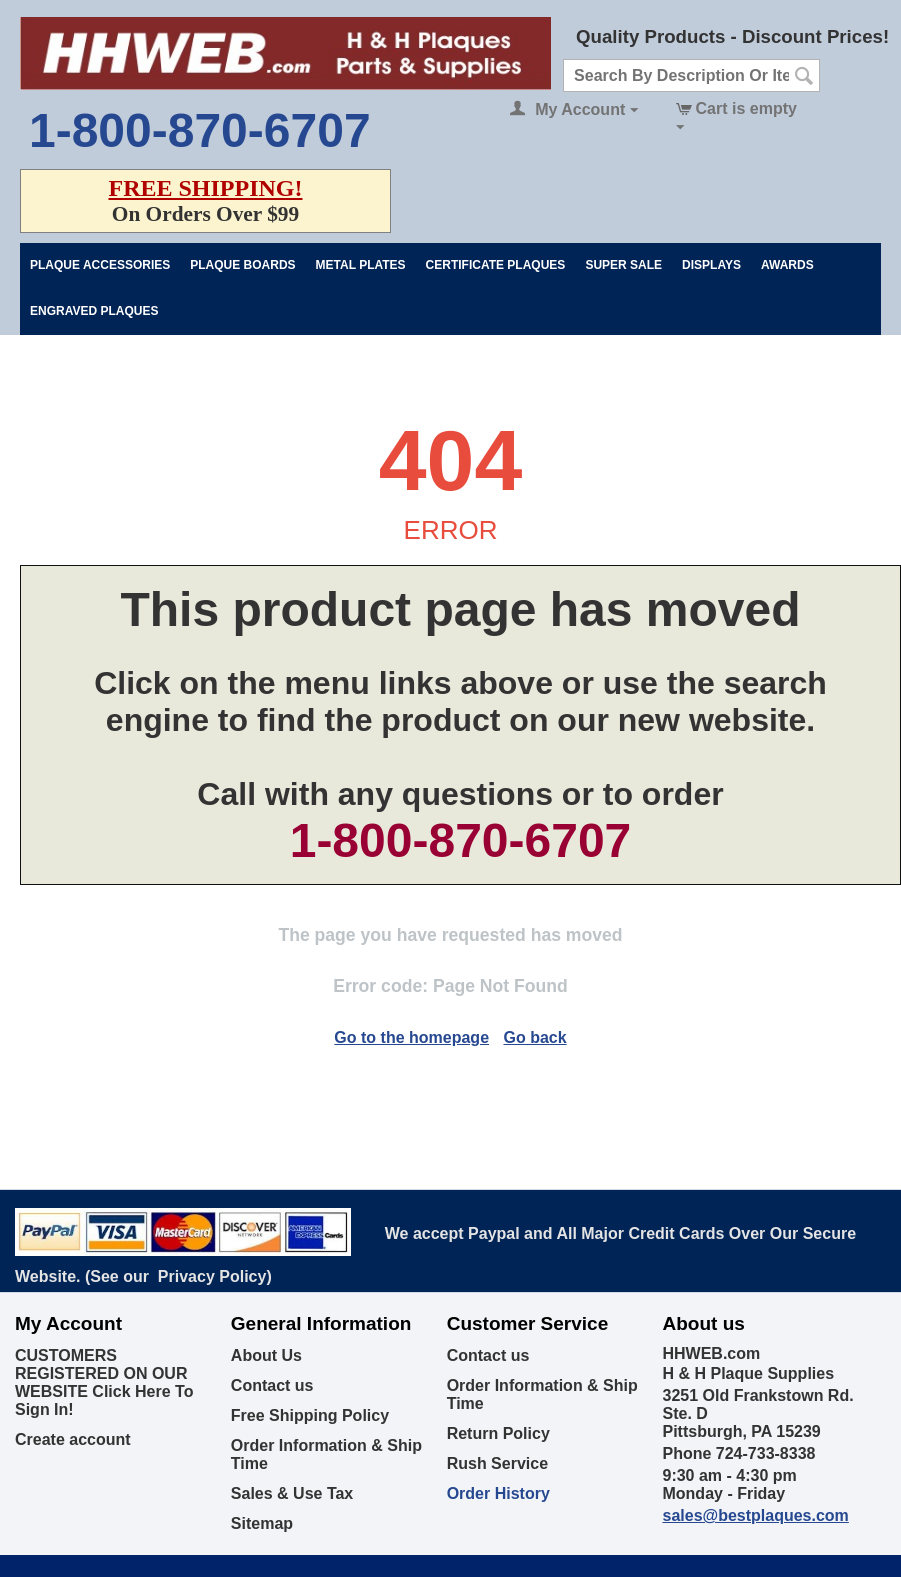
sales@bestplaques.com (755, 1515)
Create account (73, 1439)
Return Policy (498, 1433)
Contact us (272, 1385)
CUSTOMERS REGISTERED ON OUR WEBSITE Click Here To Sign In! (104, 1382)
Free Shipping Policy (310, 1415)
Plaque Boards (242, 265)
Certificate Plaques (496, 265)
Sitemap (262, 1523)
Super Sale (623, 265)
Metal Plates (361, 265)
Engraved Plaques (94, 311)
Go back (534, 1037)
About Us (266, 1355)
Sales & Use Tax (292, 1493)
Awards (787, 265)
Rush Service (497, 1463)
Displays (711, 265)
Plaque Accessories (100, 265)
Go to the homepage (411, 1037)
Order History (498, 1493)
